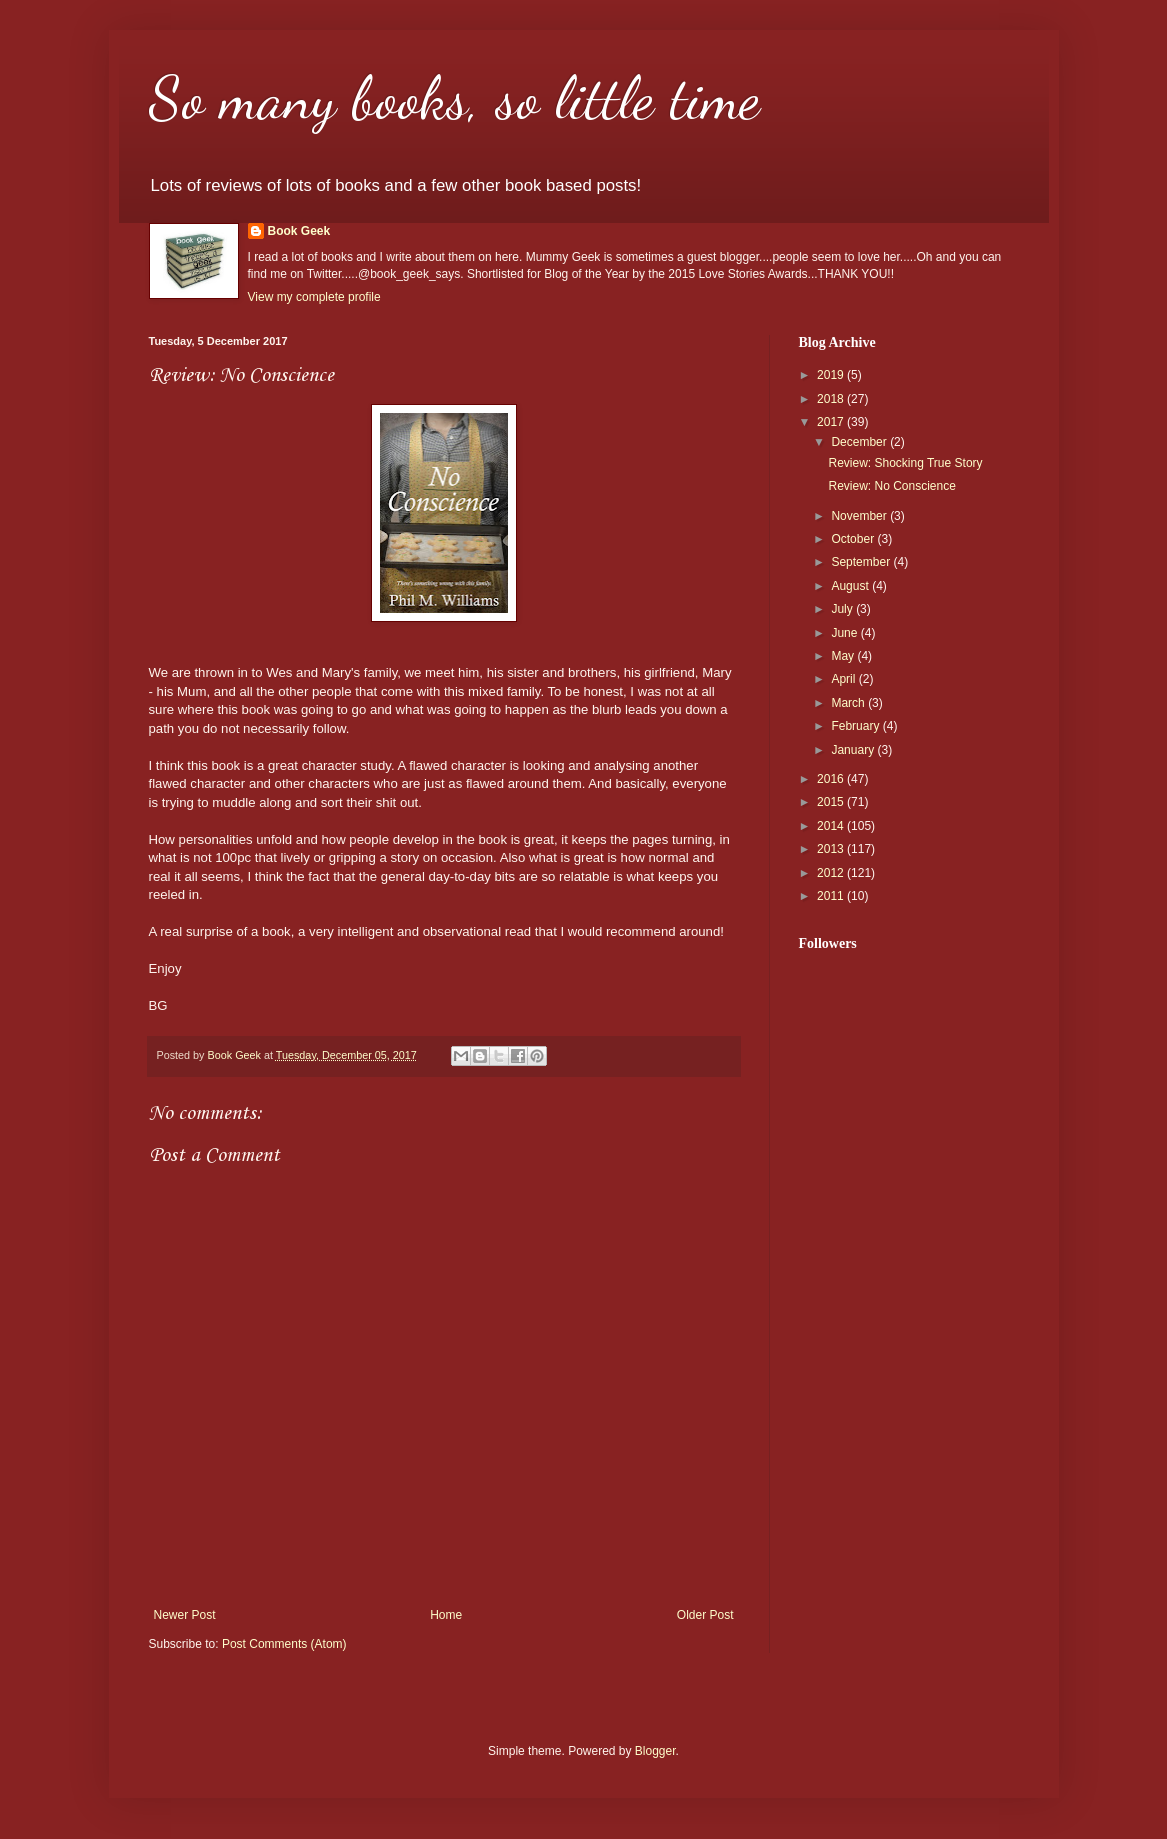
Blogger (655, 1751)
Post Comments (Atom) (284, 1644)
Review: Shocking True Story (905, 463)
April (844, 679)
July (843, 609)
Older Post (705, 1615)
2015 (832, 802)
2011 (832, 896)
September (862, 562)
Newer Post (185, 1615)
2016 (832, 779)
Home (446, 1615)
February (856, 726)
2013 (832, 849)
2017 (832, 422)
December (860, 442)
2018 (832, 399)
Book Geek (299, 231)
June (845, 633)
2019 (832, 375)
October (854, 539)
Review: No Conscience (891, 486)
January (854, 750)
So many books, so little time (454, 98)
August (851, 586)
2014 (832, 826)
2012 (832, 873)
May (844, 656)
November (860, 516)
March (849, 703)
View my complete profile (314, 297)
